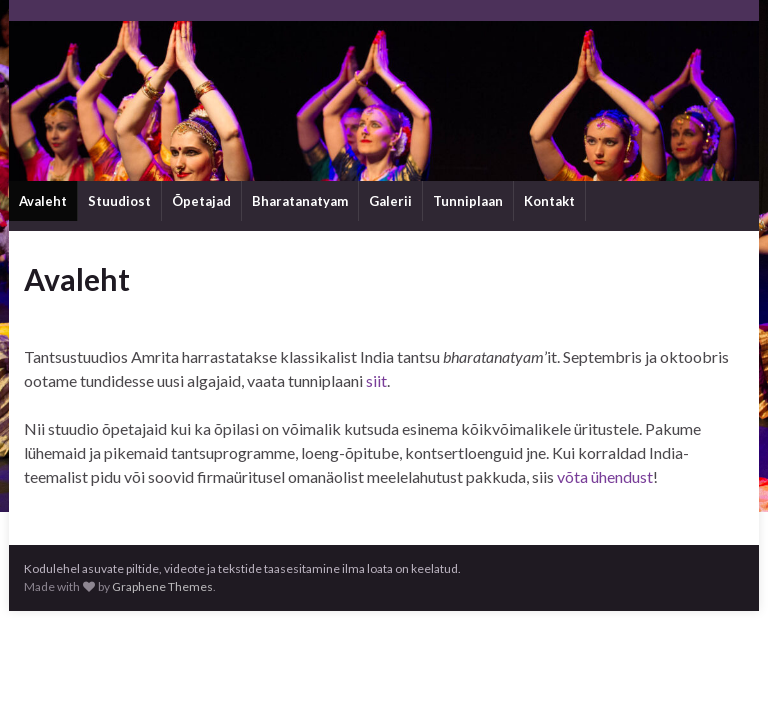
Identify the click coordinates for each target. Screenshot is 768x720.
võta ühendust (605, 476)
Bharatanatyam (300, 201)
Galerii (390, 201)
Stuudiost (119, 201)
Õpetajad (201, 201)
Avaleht (43, 201)
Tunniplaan (468, 201)
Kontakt (549, 201)
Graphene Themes (162, 586)
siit (376, 380)
